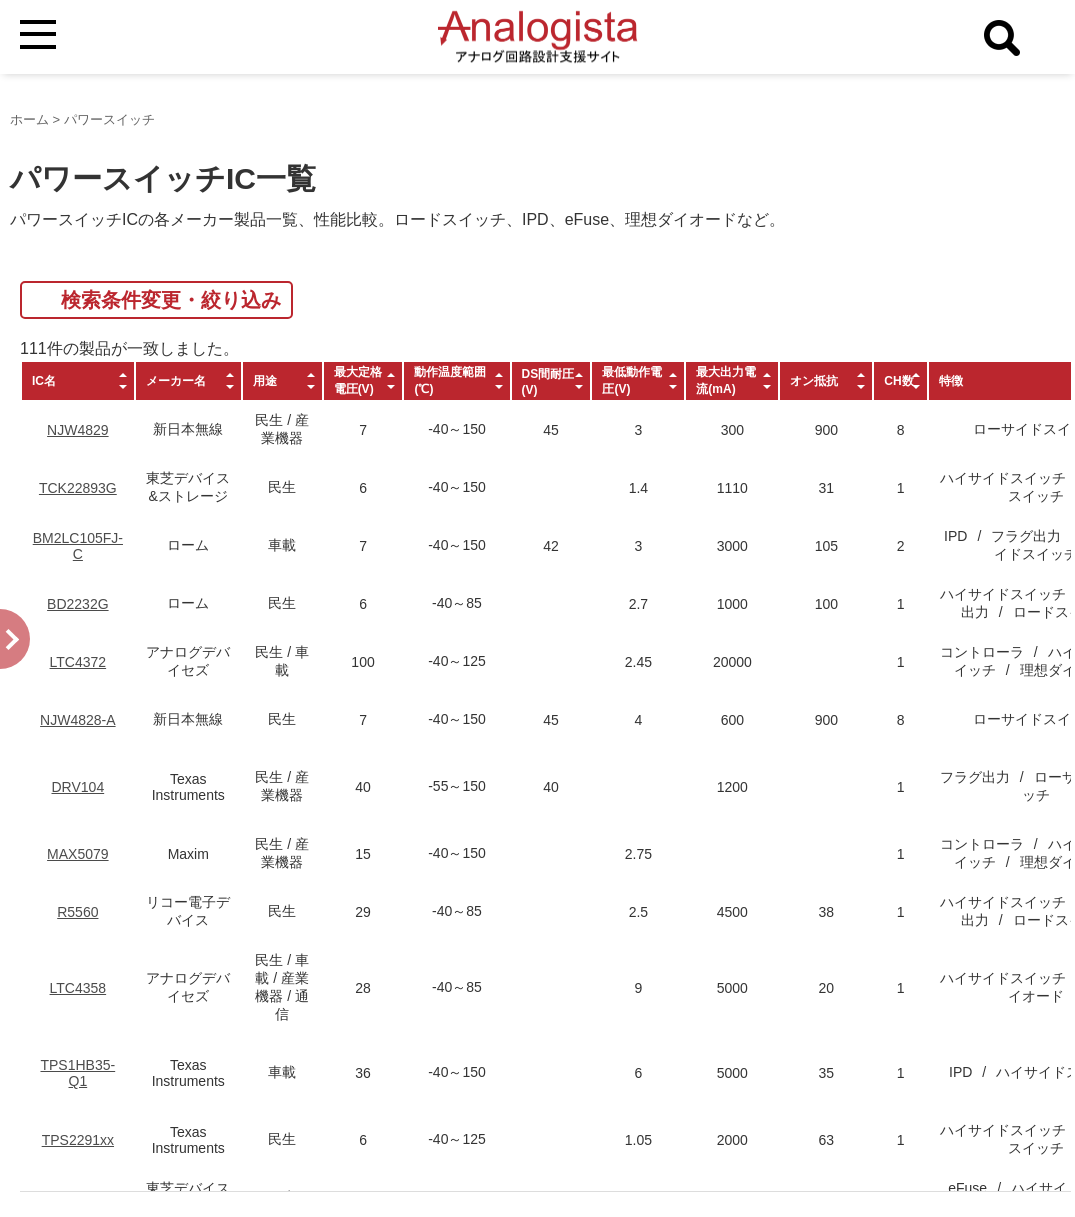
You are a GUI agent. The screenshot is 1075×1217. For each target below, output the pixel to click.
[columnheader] (78, 381)
